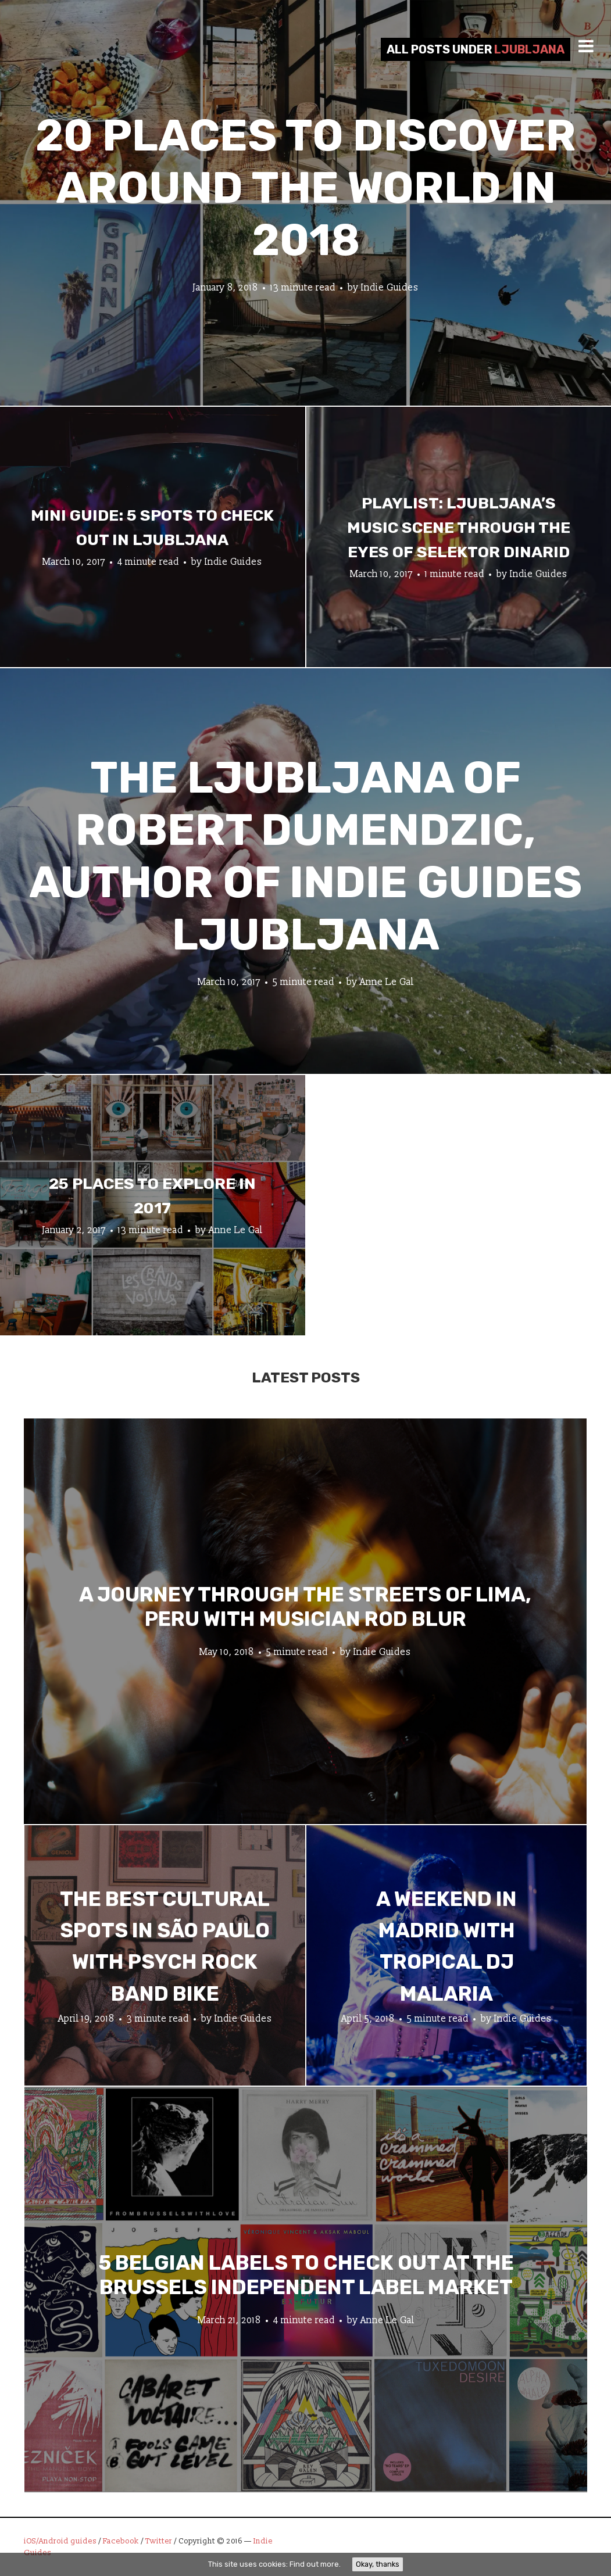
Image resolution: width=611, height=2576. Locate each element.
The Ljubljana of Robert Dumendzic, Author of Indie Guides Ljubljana (305, 856)
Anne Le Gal (387, 982)
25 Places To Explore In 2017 (152, 1195)
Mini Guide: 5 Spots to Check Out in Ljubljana (152, 527)
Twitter (158, 2541)
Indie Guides (390, 287)
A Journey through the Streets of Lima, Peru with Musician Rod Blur (305, 1606)
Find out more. (315, 2564)
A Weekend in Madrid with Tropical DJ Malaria (446, 1946)
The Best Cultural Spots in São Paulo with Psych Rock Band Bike (165, 1946)
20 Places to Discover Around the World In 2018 (305, 188)
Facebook (121, 2541)
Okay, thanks (377, 2563)
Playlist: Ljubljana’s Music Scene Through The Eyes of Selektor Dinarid (458, 527)
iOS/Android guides (60, 2541)
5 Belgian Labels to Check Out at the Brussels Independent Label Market (306, 2274)
